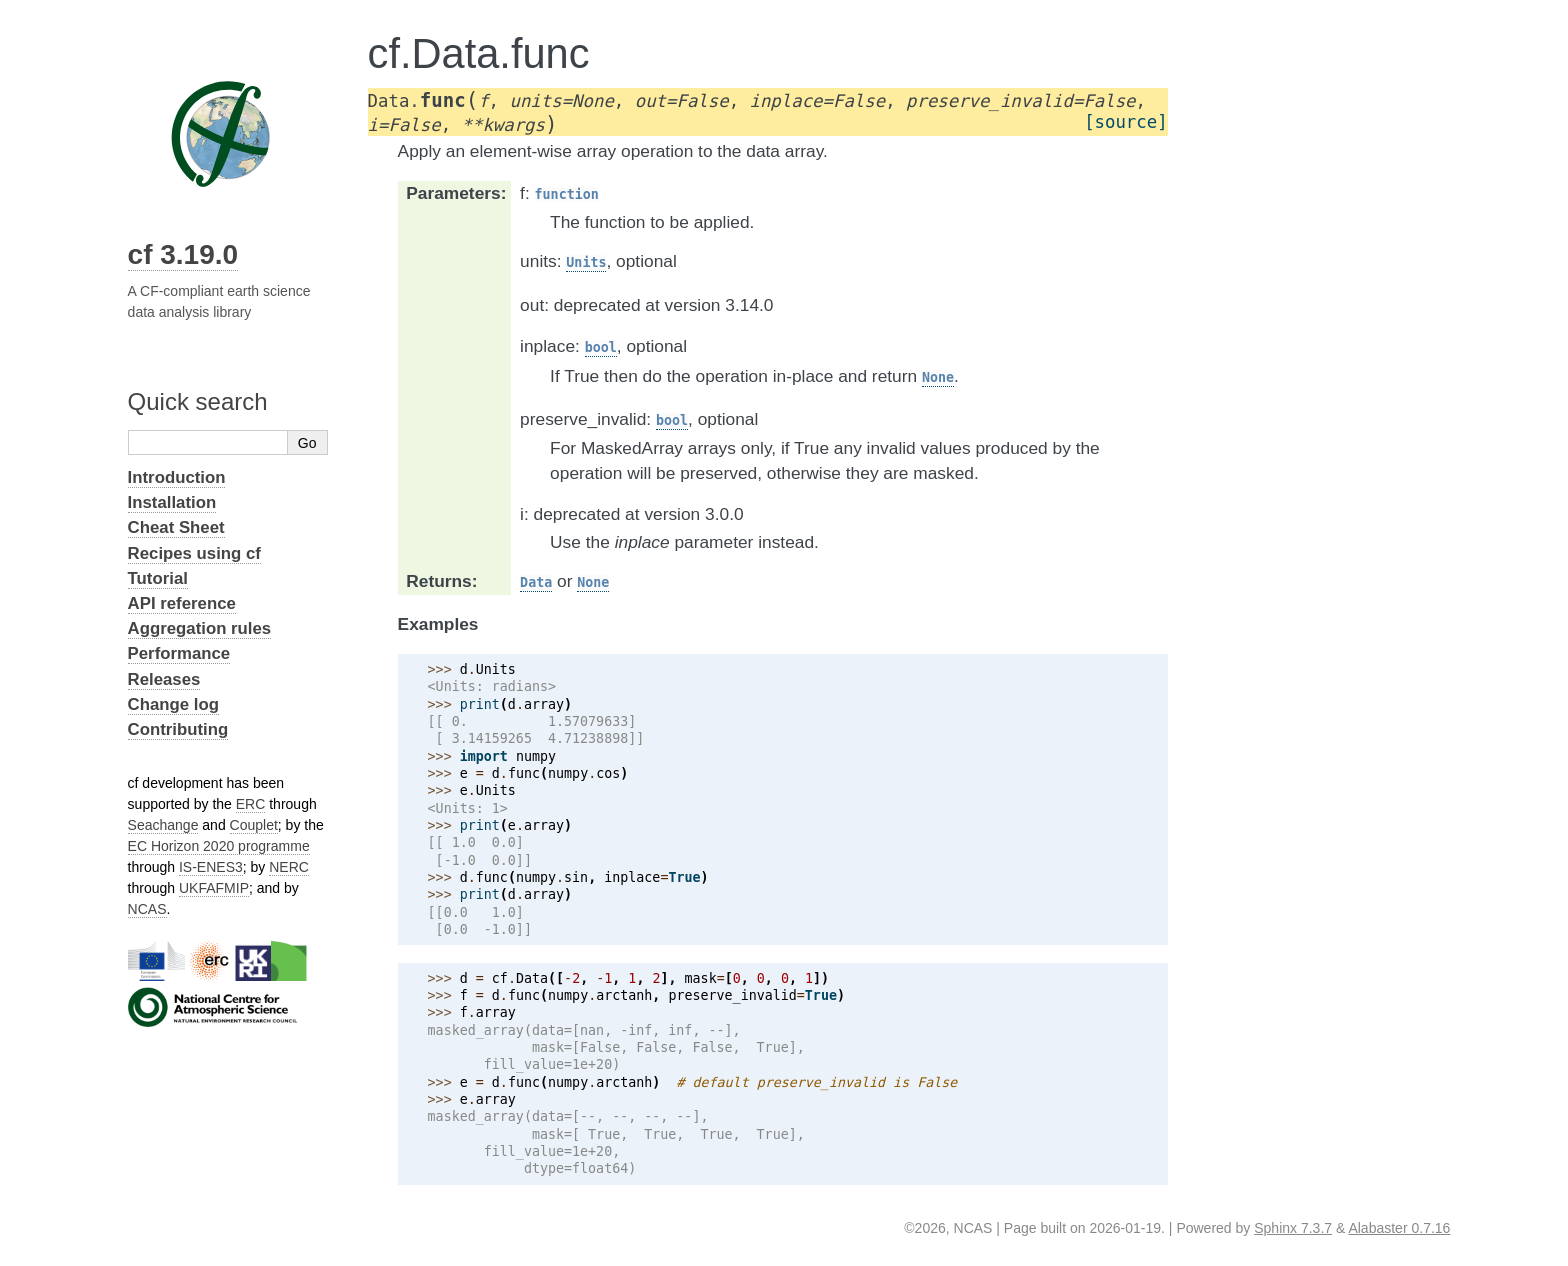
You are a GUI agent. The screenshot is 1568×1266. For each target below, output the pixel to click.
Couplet (254, 825)
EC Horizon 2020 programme (219, 846)
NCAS (147, 909)
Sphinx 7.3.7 (1293, 1228)
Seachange (163, 825)
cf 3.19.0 (183, 254)
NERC (289, 867)
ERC (251, 804)
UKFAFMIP (214, 888)
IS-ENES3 (211, 867)
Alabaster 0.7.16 (1399, 1228)
